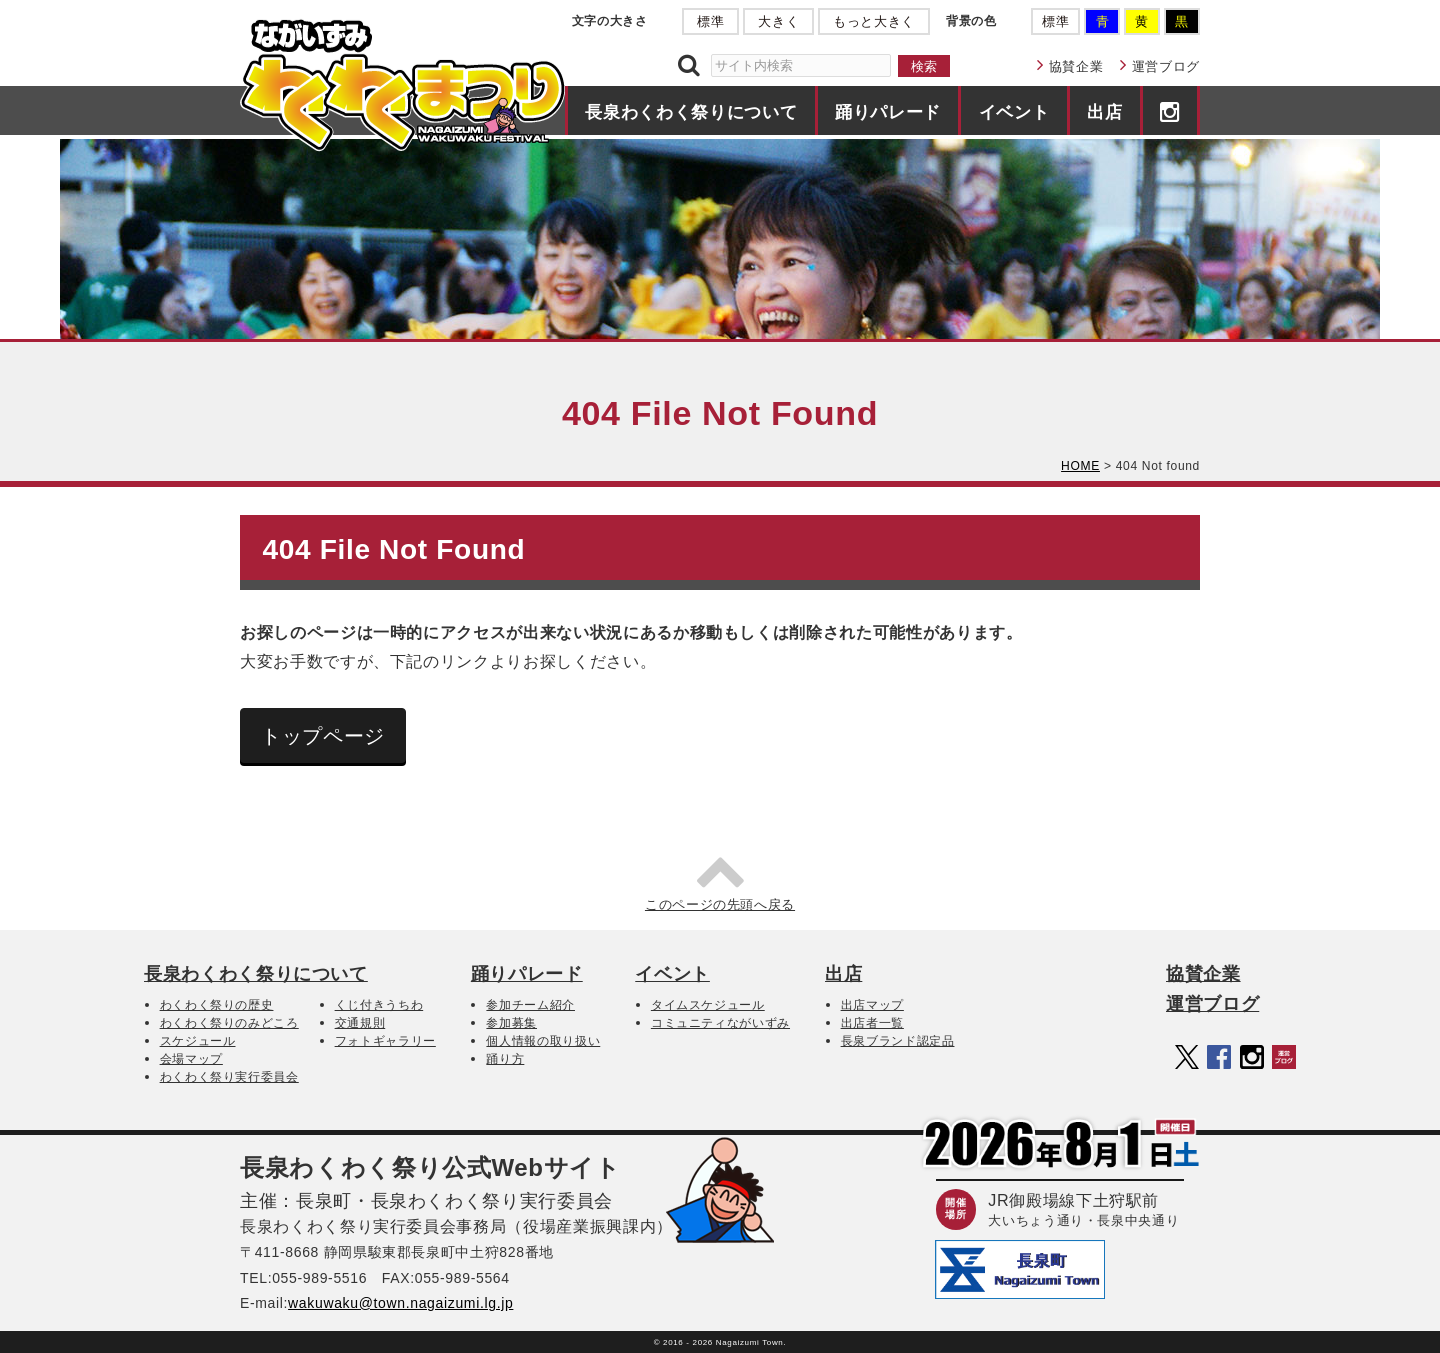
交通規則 (360, 1023)
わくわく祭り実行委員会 (229, 1077)
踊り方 (505, 1059)
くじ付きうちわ (379, 1005)
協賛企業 (1076, 66)
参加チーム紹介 (530, 1005)
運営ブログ (1166, 66)
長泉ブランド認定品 (898, 1041)
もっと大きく (874, 21)
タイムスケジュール (708, 1005)
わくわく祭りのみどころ (229, 1023)
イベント (1014, 112)
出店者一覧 (872, 1023)
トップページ (323, 736)
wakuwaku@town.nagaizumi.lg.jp (400, 1303)
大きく (778, 21)
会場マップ (191, 1059)
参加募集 (511, 1023)
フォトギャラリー (385, 1041)
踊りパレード (888, 112)
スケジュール (198, 1041)
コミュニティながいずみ (720, 1023)
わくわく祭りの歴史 (217, 1005)
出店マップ (872, 1005)
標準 (710, 21)
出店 (1104, 112)
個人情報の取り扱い (543, 1041)
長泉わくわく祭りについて (691, 112)
